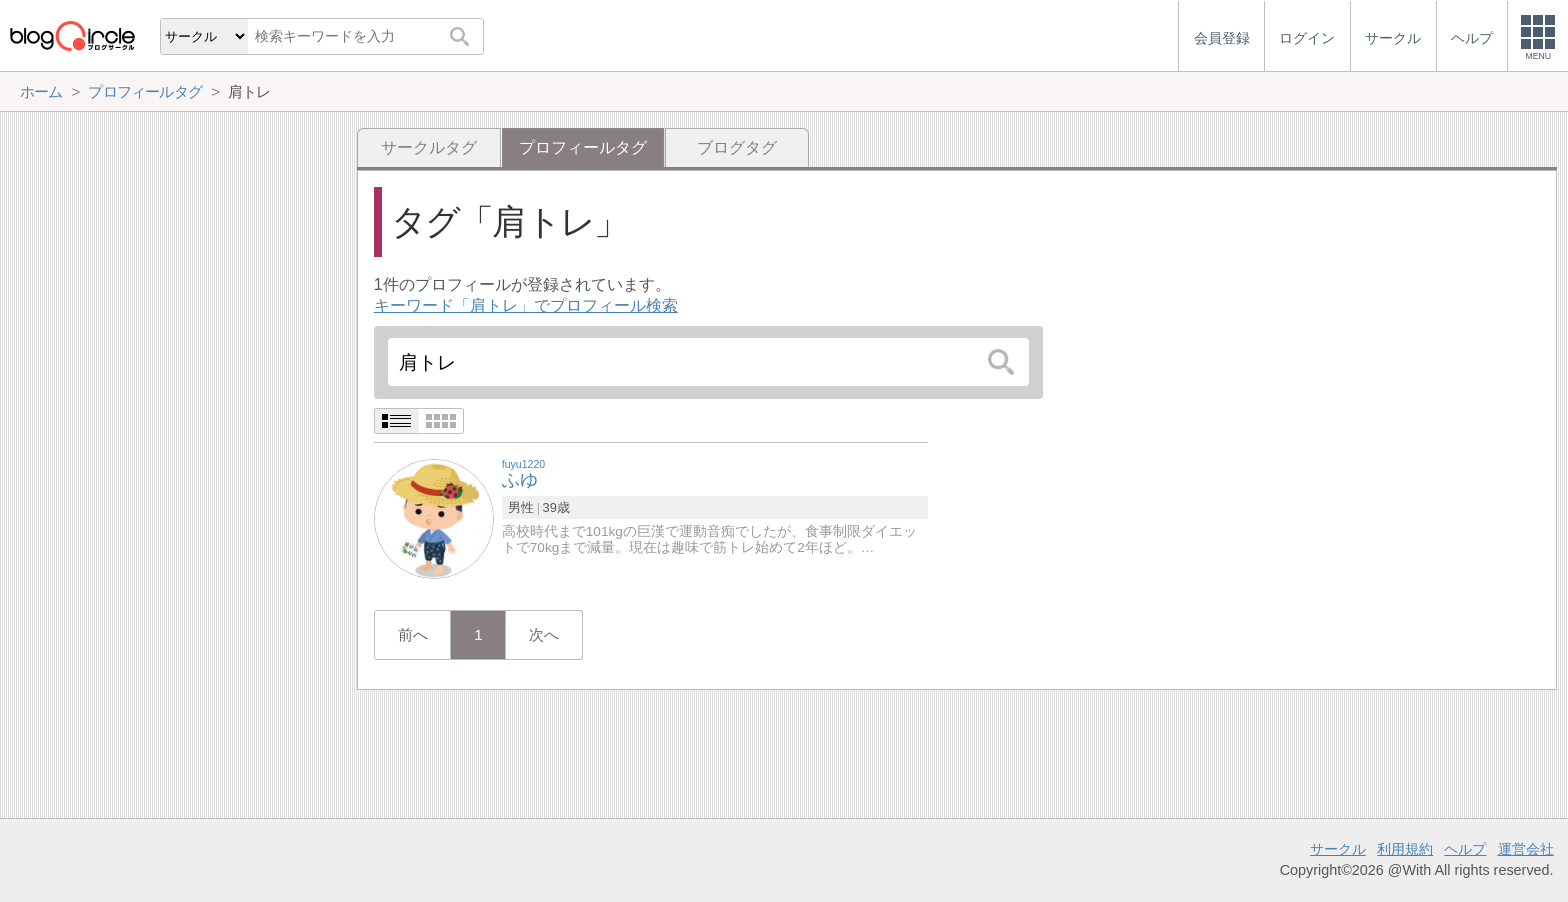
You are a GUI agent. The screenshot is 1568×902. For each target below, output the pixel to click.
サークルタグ (429, 147)
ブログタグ (737, 147)
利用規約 (1405, 849)
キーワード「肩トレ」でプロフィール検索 (526, 305)
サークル (1338, 849)
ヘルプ (1465, 849)
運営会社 (1526, 849)
